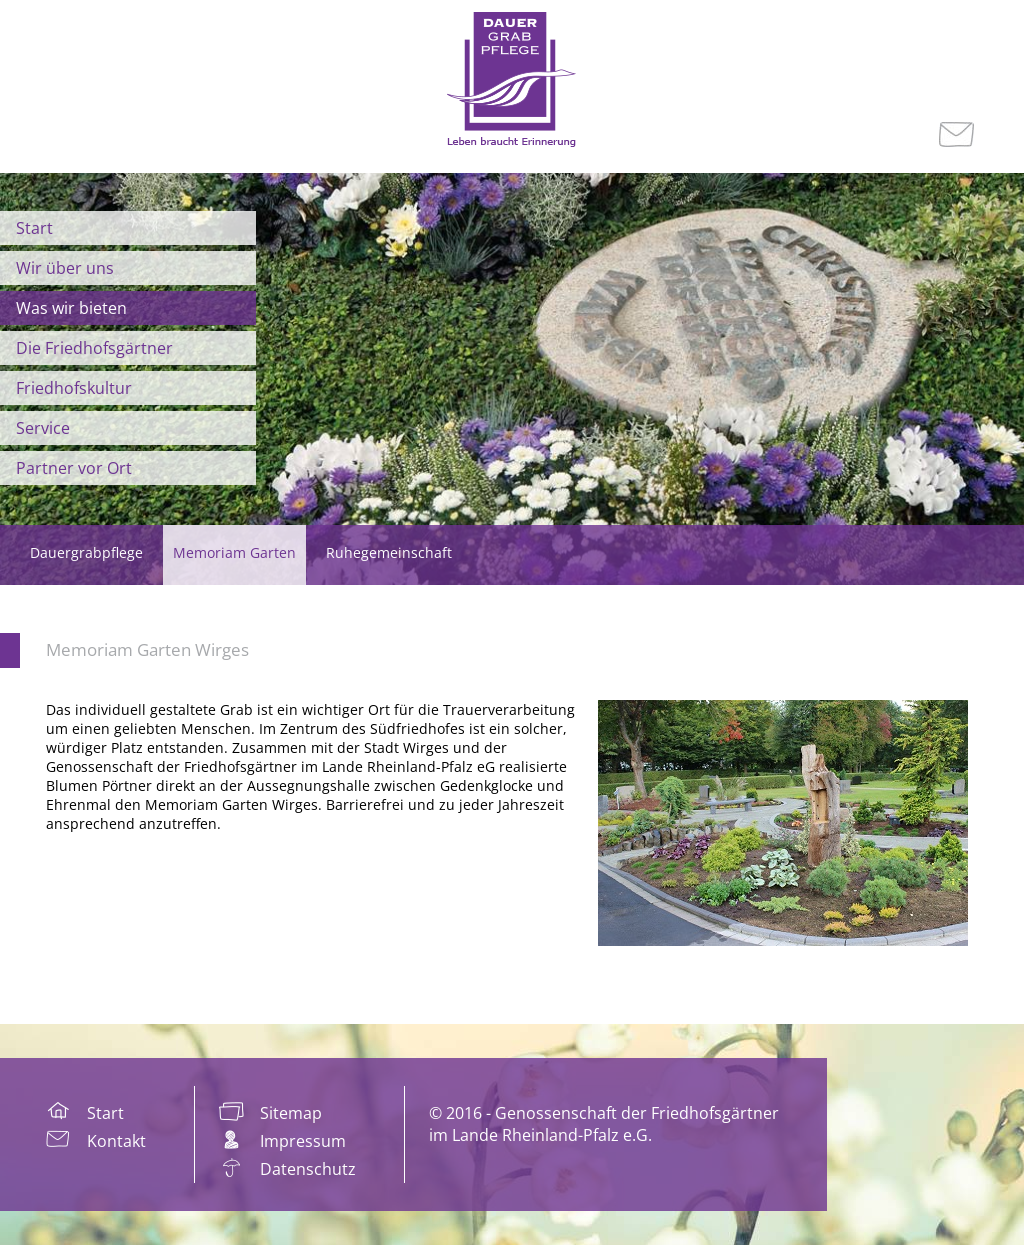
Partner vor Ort (74, 468)
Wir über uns (65, 268)
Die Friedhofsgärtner (94, 348)
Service (43, 428)
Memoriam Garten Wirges (147, 649)
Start (34, 228)
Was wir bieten (71, 308)
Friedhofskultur (74, 388)
